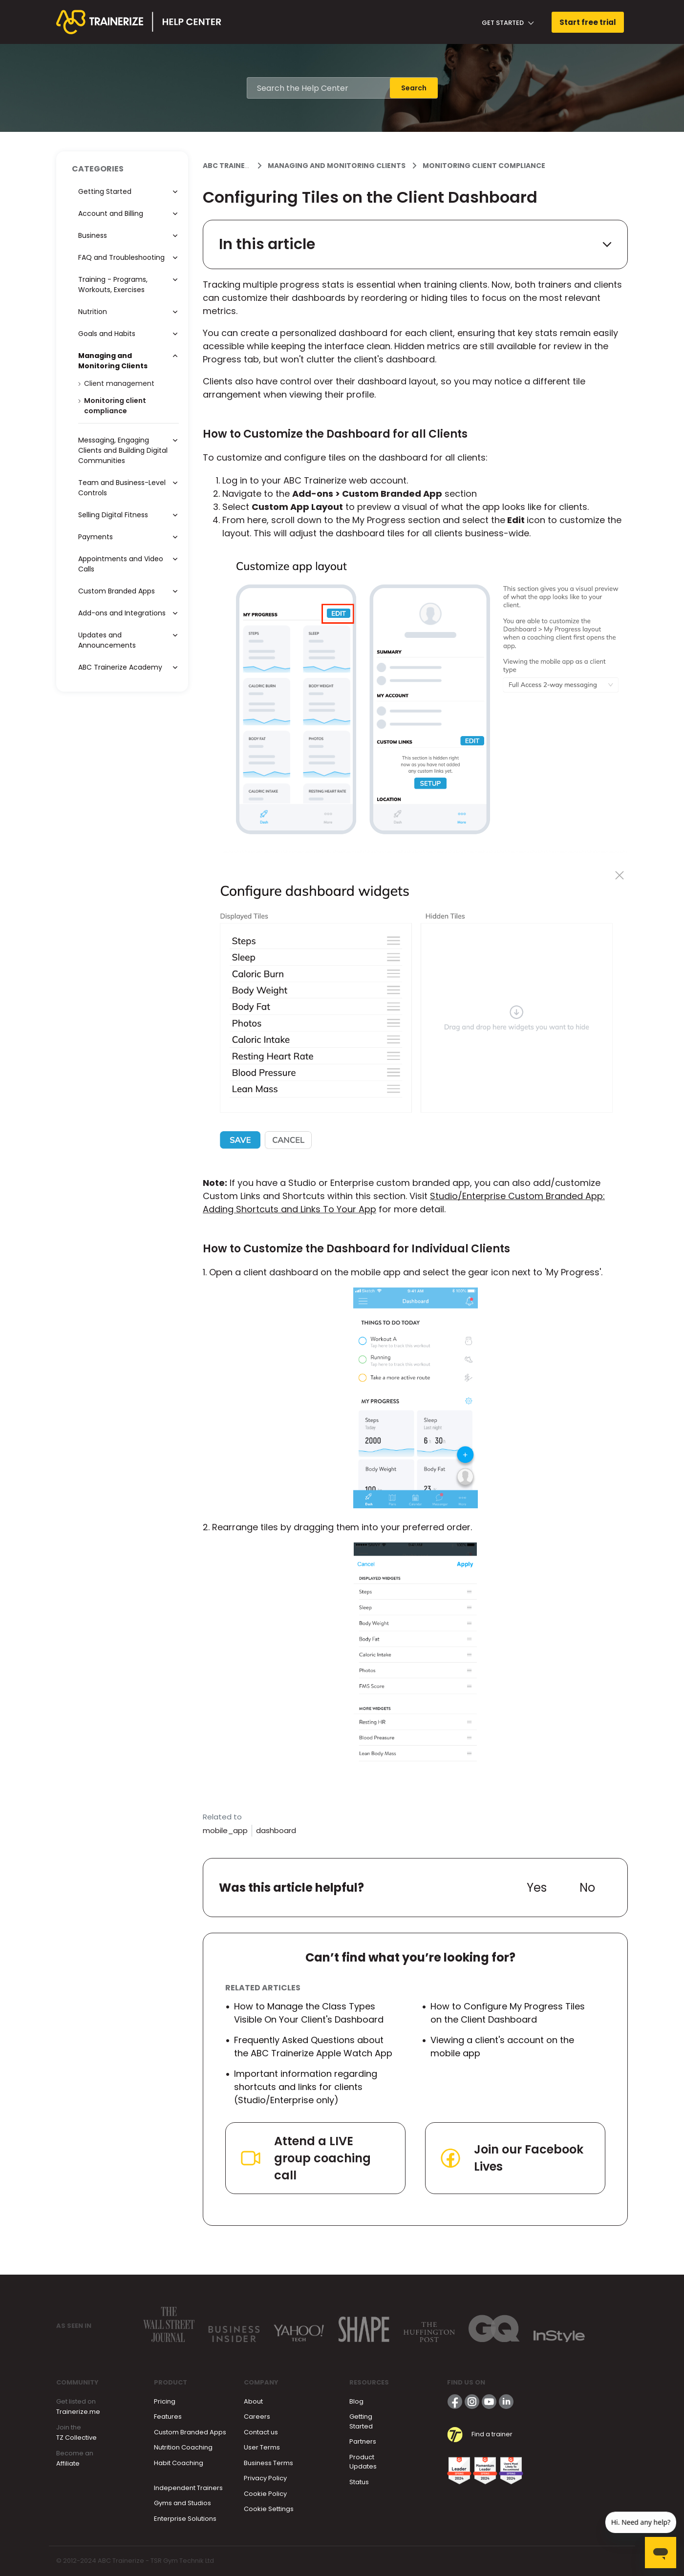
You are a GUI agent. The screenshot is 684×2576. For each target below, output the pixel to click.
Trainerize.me (78, 2411)
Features (168, 2416)
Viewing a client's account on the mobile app (502, 2046)
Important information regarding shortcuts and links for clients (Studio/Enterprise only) (305, 2087)
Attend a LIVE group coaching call (305, 2158)
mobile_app (225, 1830)
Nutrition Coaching (183, 2447)
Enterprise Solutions (185, 2518)
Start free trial (587, 22)
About (253, 2401)
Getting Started (361, 2421)
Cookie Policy (265, 2493)
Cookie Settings (269, 2508)
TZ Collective (76, 2437)
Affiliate (68, 2463)
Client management (119, 383)
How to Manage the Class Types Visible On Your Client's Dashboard (309, 2013)
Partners (362, 2441)
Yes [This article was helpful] (537, 1887)
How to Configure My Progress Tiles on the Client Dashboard (507, 2013)
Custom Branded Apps (190, 2432)
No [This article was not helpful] (587, 1887)
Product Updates (363, 2461)
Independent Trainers (188, 2487)
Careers (257, 2416)
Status (359, 2482)
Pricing (164, 2401)
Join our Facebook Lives (511, 2158)
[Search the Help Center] (318, 88)
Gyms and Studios (182, 2503)
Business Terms (268, 2463)
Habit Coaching (178, 2463)
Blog (356, 2401)
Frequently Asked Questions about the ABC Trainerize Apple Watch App (313, 2046)
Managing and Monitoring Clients (337, 165)
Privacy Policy (265, 2478)
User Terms (262, 2447)
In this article (415, 244)
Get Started (508, 22)
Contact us (261, 2432)
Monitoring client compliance (484, 165)
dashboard (276, 1830)
